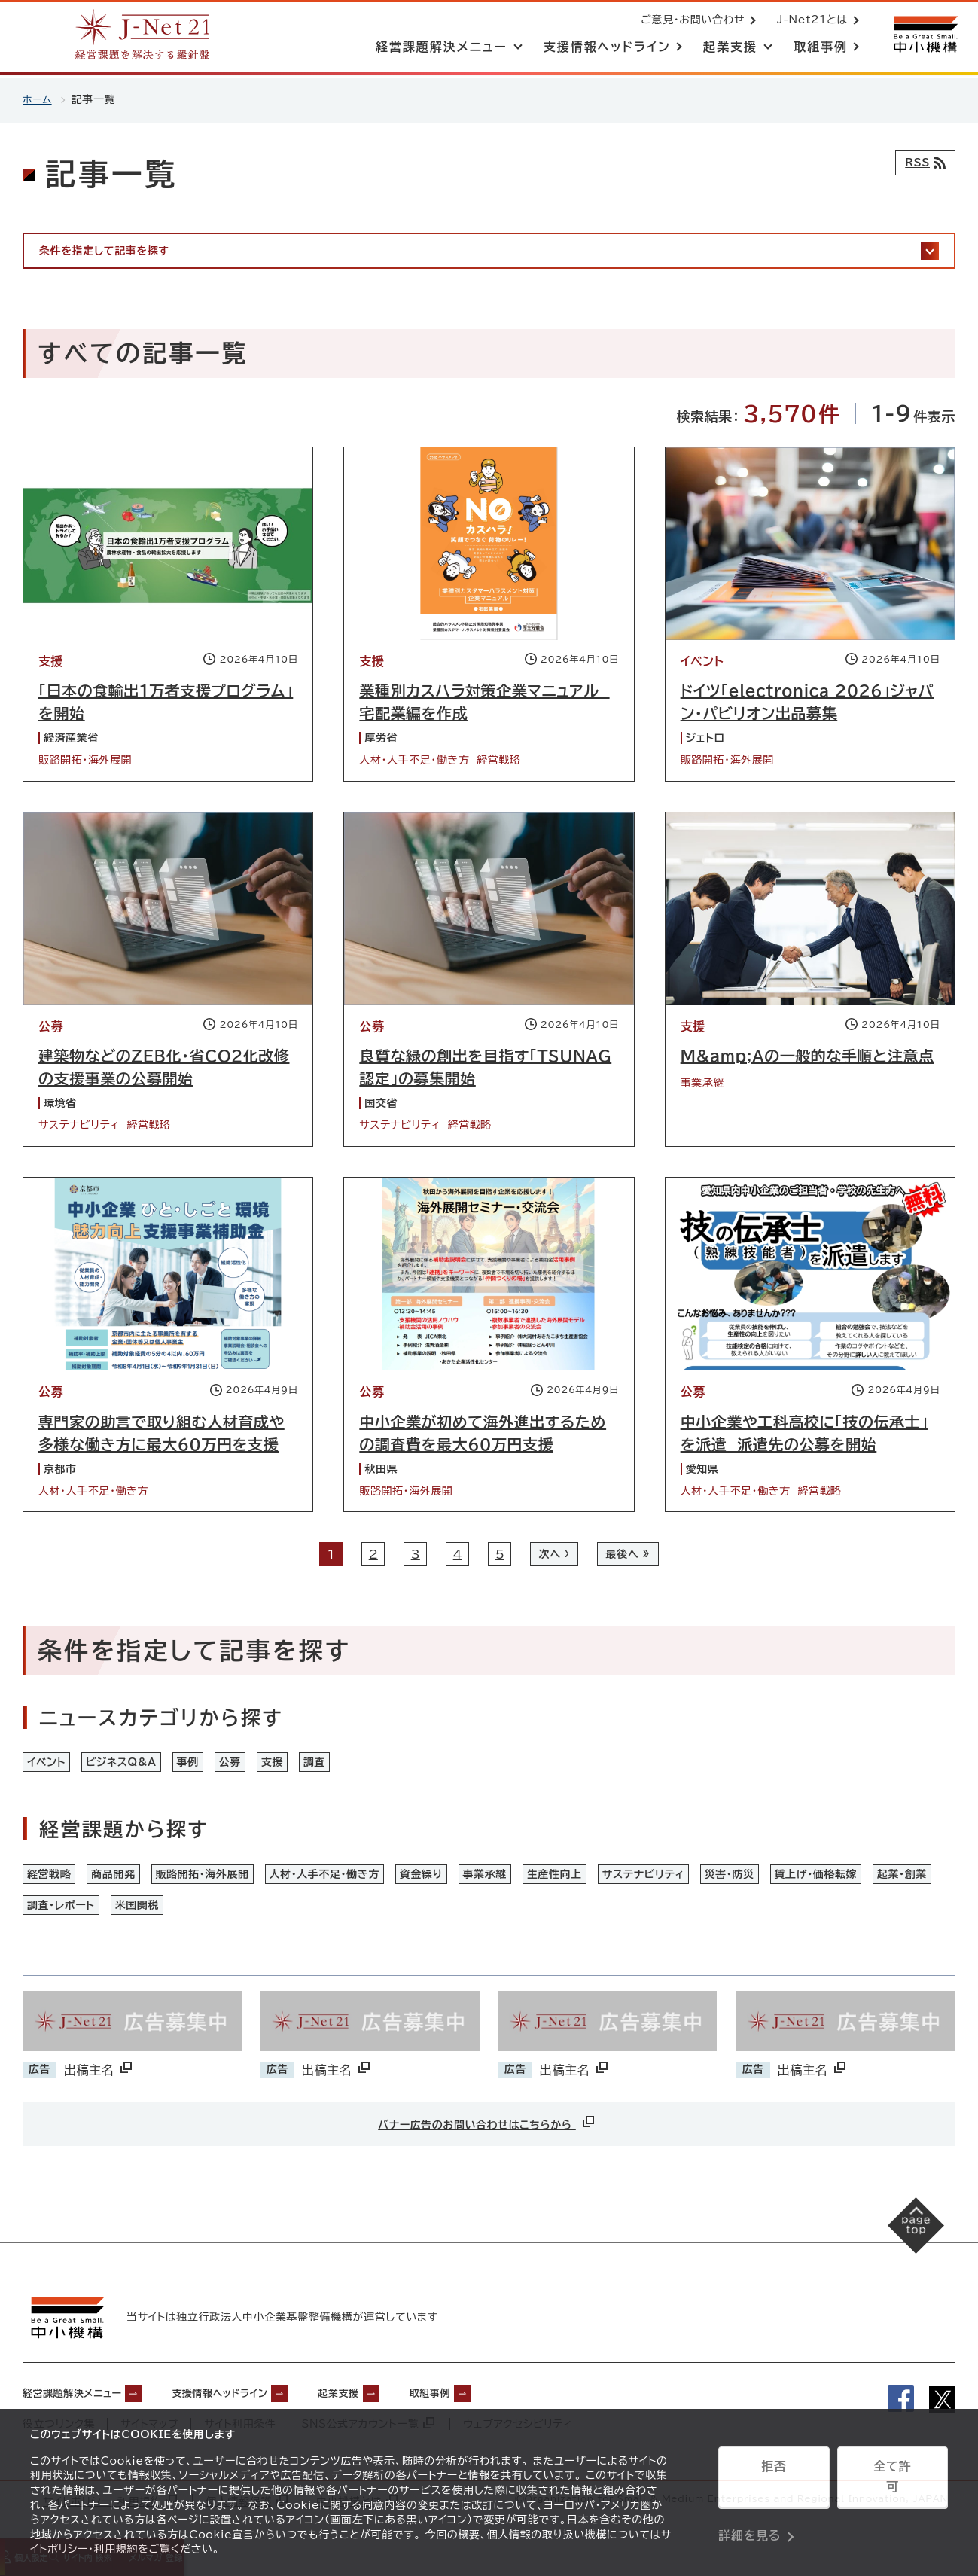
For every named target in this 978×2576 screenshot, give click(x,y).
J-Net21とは (809, 21)
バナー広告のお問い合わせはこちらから (487, 2152)
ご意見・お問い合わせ (690, 21)
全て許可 (892, 2482)
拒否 (773, 2482)
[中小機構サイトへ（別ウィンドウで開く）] (924, 36)
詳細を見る (749, 2520)
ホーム (38, 99)
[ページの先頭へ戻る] (903, 2268)
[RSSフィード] (921, 163)
